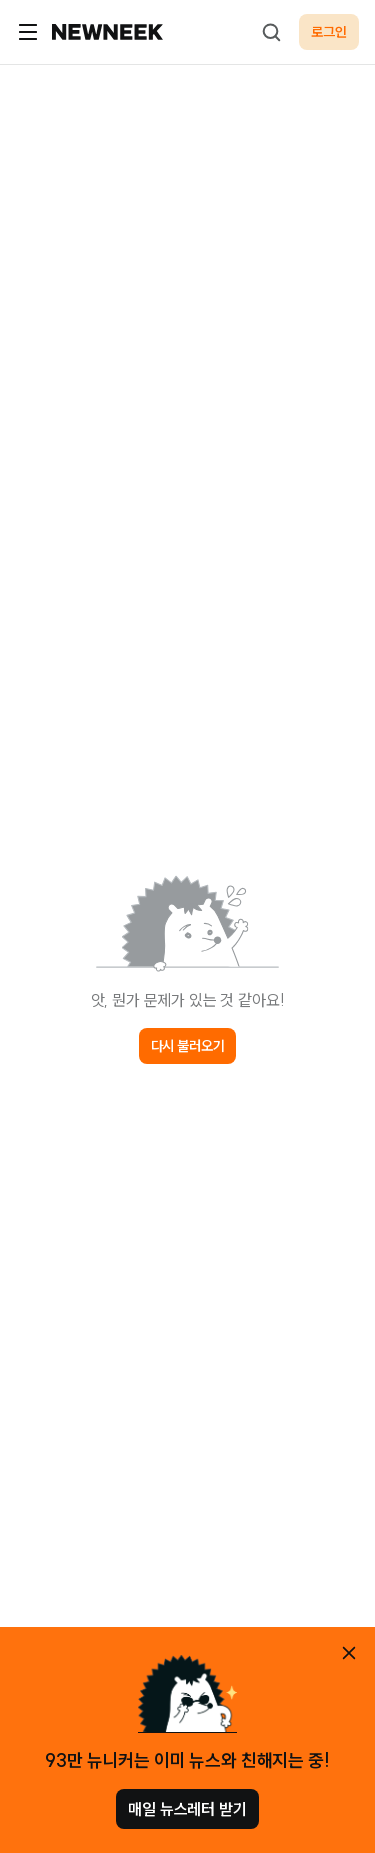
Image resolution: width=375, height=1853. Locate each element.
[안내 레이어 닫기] (349, 1653)
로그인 (329, 32)
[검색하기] (271, 32)
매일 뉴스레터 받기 (187, 1809)
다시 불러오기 (188, 1046)
